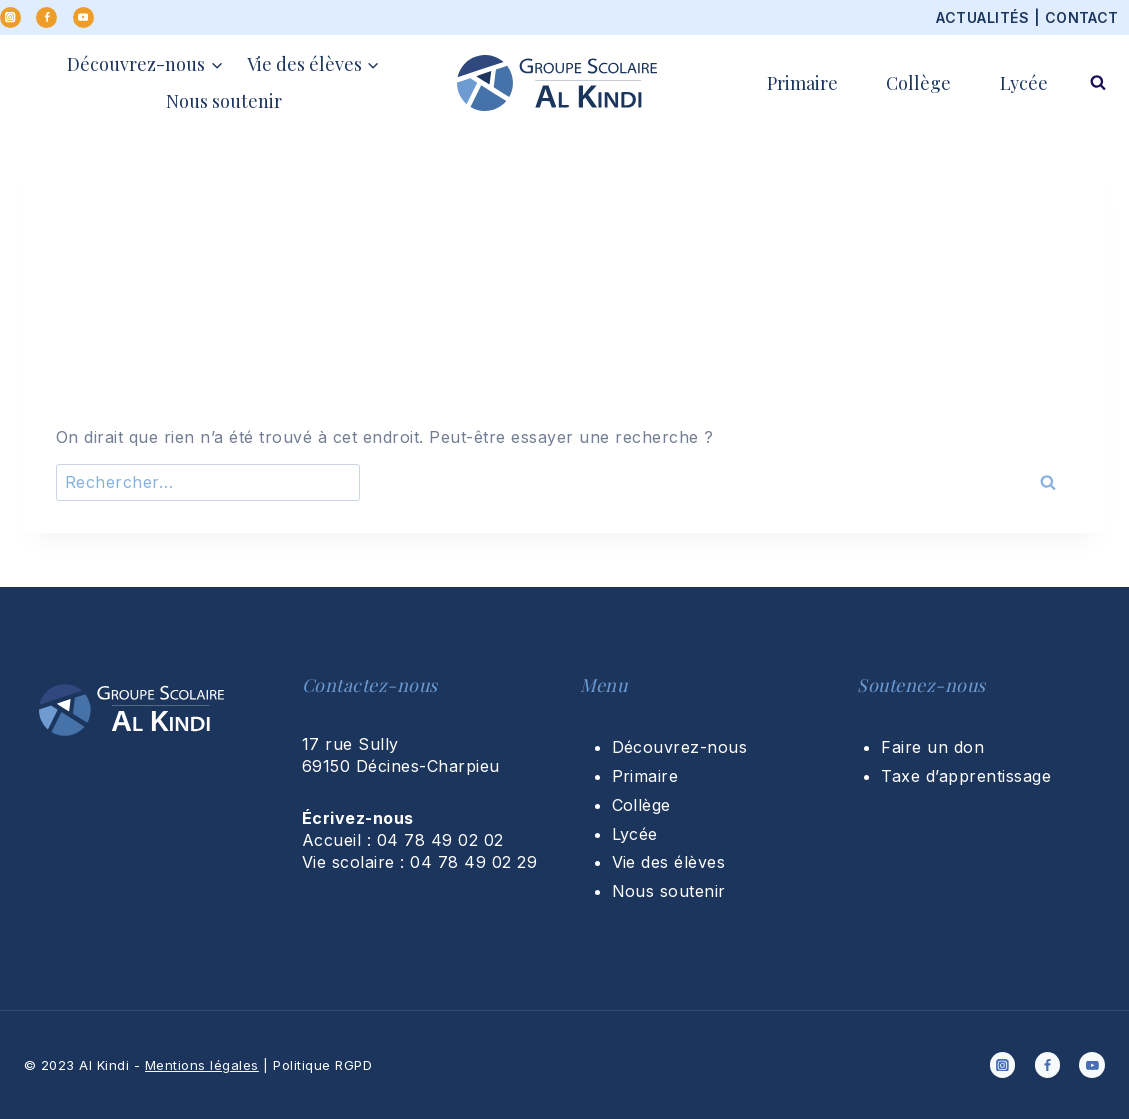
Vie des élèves (669, 862)
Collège (918, 83)
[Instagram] (10, 17)
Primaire (802, 83)
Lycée (1024, 83)
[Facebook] (46, 17)
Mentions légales (202, 1065)
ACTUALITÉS (982, 17)
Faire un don (932, 747)
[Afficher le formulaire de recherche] (1098, 83)
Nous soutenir (224, 101)
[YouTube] (83, 17)
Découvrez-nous (680, 747)
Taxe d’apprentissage (966, 776)
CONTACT (1082, 17)
